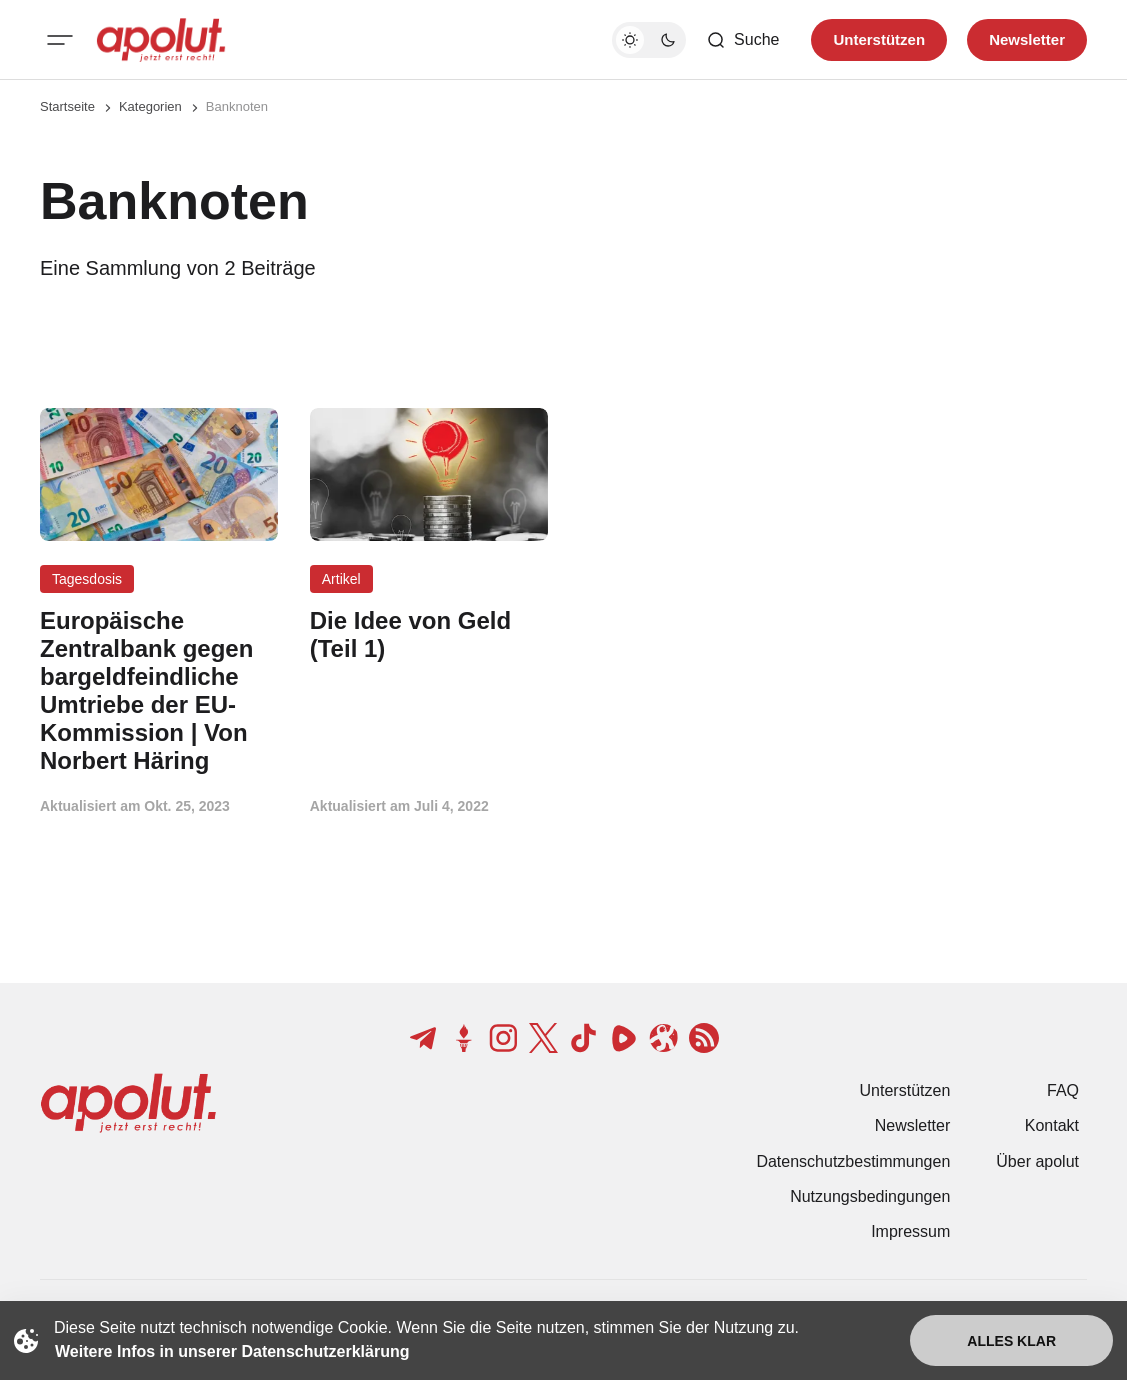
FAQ (1063, 1090)
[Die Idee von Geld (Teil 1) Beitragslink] (429, 635)
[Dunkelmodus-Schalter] (649, 40)
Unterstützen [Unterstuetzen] (879, 39)
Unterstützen (905, 1090)
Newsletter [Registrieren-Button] (1027, 39)
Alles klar (1011, 1341)
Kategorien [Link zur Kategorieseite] (150, 106)
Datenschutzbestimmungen (853, 1161)
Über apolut (1037, 1161)
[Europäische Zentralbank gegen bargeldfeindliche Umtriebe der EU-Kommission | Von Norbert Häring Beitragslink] (159, 690)
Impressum (910, 1231)
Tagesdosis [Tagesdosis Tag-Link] (87, 579)
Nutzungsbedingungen (870, 1196)
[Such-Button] (742, 40)
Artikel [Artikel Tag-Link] (341, 579)
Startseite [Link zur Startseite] (67, 106)
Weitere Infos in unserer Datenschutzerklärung (232, 1351)
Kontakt (1052, 1125)
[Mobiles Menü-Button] (60, 40)
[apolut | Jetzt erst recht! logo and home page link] (161, 40)
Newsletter (913, 1125)
